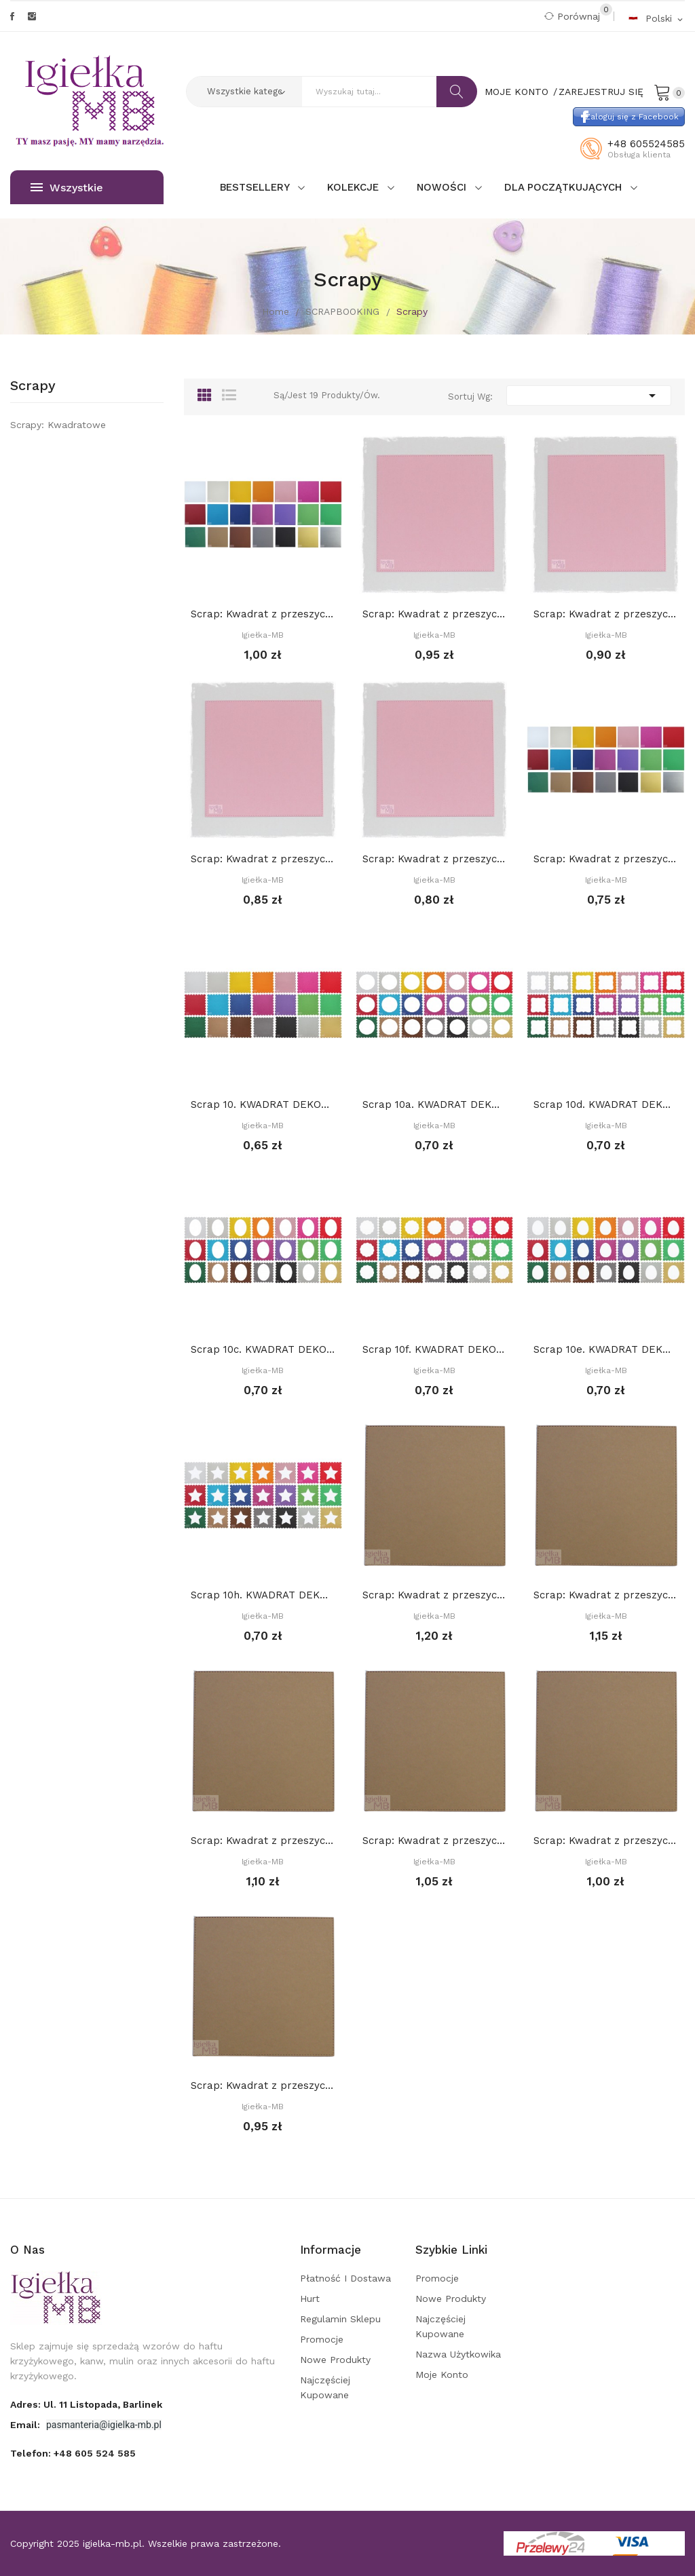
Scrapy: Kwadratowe (58, 424)
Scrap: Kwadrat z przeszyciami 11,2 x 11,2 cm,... (605, 1840)
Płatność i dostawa (345, 2278)
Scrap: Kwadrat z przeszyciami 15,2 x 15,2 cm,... (434, 1595)
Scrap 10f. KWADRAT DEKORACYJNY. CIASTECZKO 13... (434, 1349)
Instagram (32, 16)
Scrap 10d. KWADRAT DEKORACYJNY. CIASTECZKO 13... (605, 1104)
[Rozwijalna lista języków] (656, 18)
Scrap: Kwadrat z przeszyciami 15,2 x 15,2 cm (263, 614)
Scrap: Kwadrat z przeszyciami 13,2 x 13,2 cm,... (263, 1840)
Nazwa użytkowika (458, 2354)
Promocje (321, 2339)
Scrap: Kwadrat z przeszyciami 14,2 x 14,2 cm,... (605, 1595)
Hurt (310, 2298)
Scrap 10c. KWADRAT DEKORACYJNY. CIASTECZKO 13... (263, 1349)
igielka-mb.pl (112, 2543)
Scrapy (33, 386)
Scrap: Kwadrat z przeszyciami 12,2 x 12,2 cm (263, 859)
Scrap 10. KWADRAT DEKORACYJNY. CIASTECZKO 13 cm (263, 1104)
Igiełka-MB (263, 635)
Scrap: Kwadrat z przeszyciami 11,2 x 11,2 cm (434, 859)
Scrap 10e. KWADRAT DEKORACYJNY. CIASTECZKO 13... (605, 1349)
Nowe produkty (335, 2359)
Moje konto (441, 2374)
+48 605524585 (646, 144)
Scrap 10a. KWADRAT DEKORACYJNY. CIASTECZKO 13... (434, 1104)
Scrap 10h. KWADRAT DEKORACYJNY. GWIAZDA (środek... (263, 1595)
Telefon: (73, 2453)
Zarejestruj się (601, 91)
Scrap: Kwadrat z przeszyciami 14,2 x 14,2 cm (434, 614)
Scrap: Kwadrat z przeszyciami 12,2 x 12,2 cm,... (434, 1840)
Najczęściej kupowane (325, 2387)
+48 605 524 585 (95, 2453)
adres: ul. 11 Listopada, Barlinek (86, 2404)
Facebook (12, 16)
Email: (26, 2424)
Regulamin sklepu (340, 2318)
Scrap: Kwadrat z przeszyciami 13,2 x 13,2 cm (605, 614)
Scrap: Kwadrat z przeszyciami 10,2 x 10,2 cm (605, 859)
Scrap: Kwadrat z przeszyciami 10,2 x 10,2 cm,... (263, 2085)
